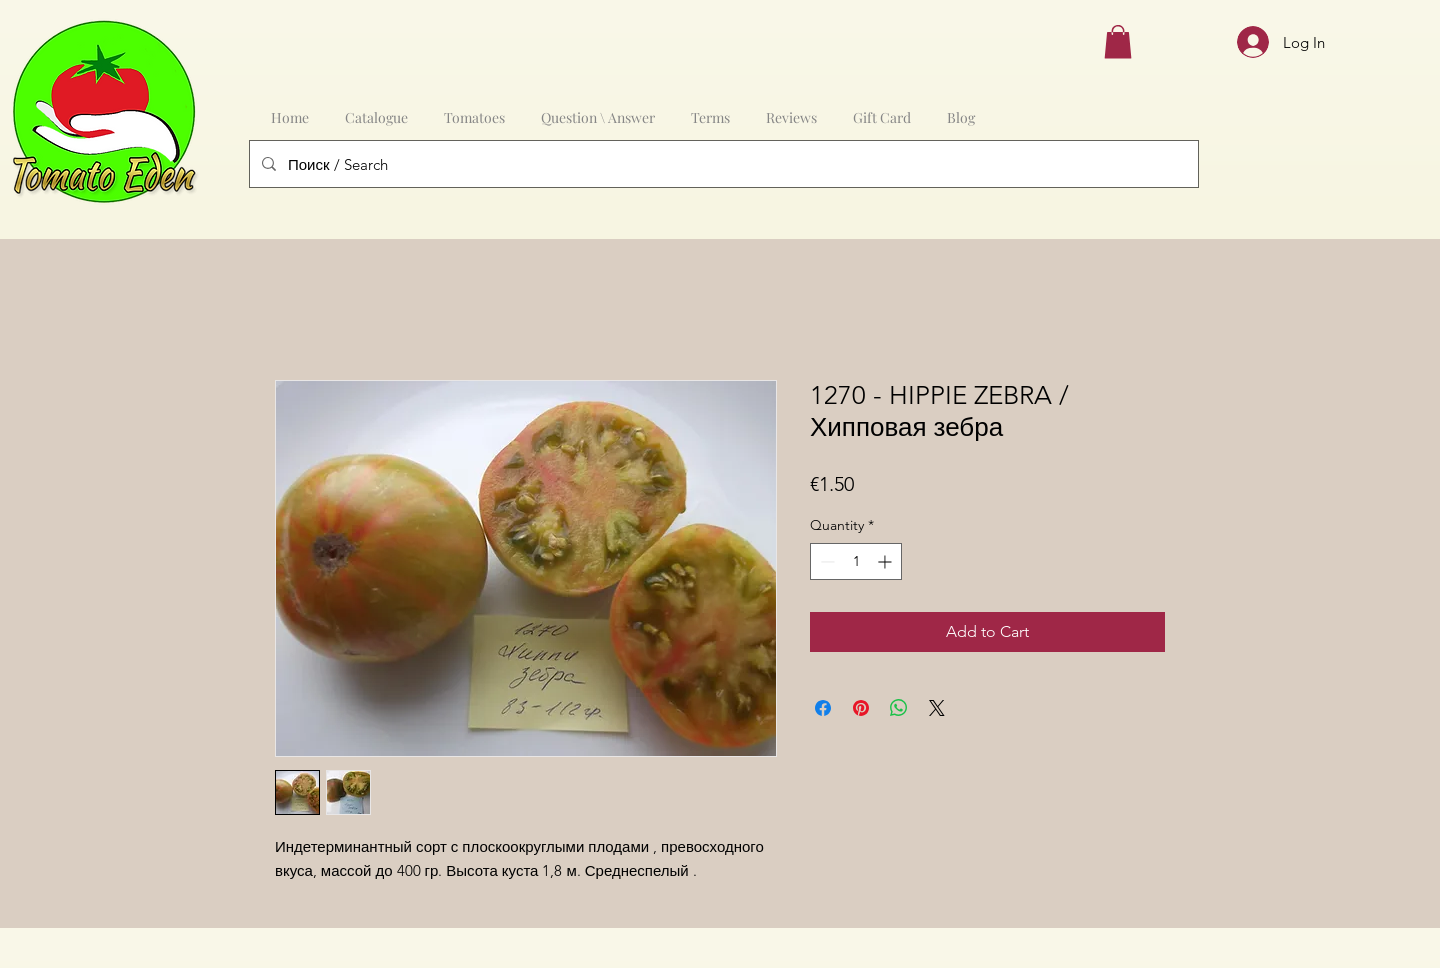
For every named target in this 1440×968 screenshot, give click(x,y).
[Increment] (886, 561)
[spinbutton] (856, 561)
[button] (1118, 41)
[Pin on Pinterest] (861, 708)
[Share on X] (937, 708)
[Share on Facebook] (823, 708)
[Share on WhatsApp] (899, 708)
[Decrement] (825, 561)
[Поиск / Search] (722, 164)
